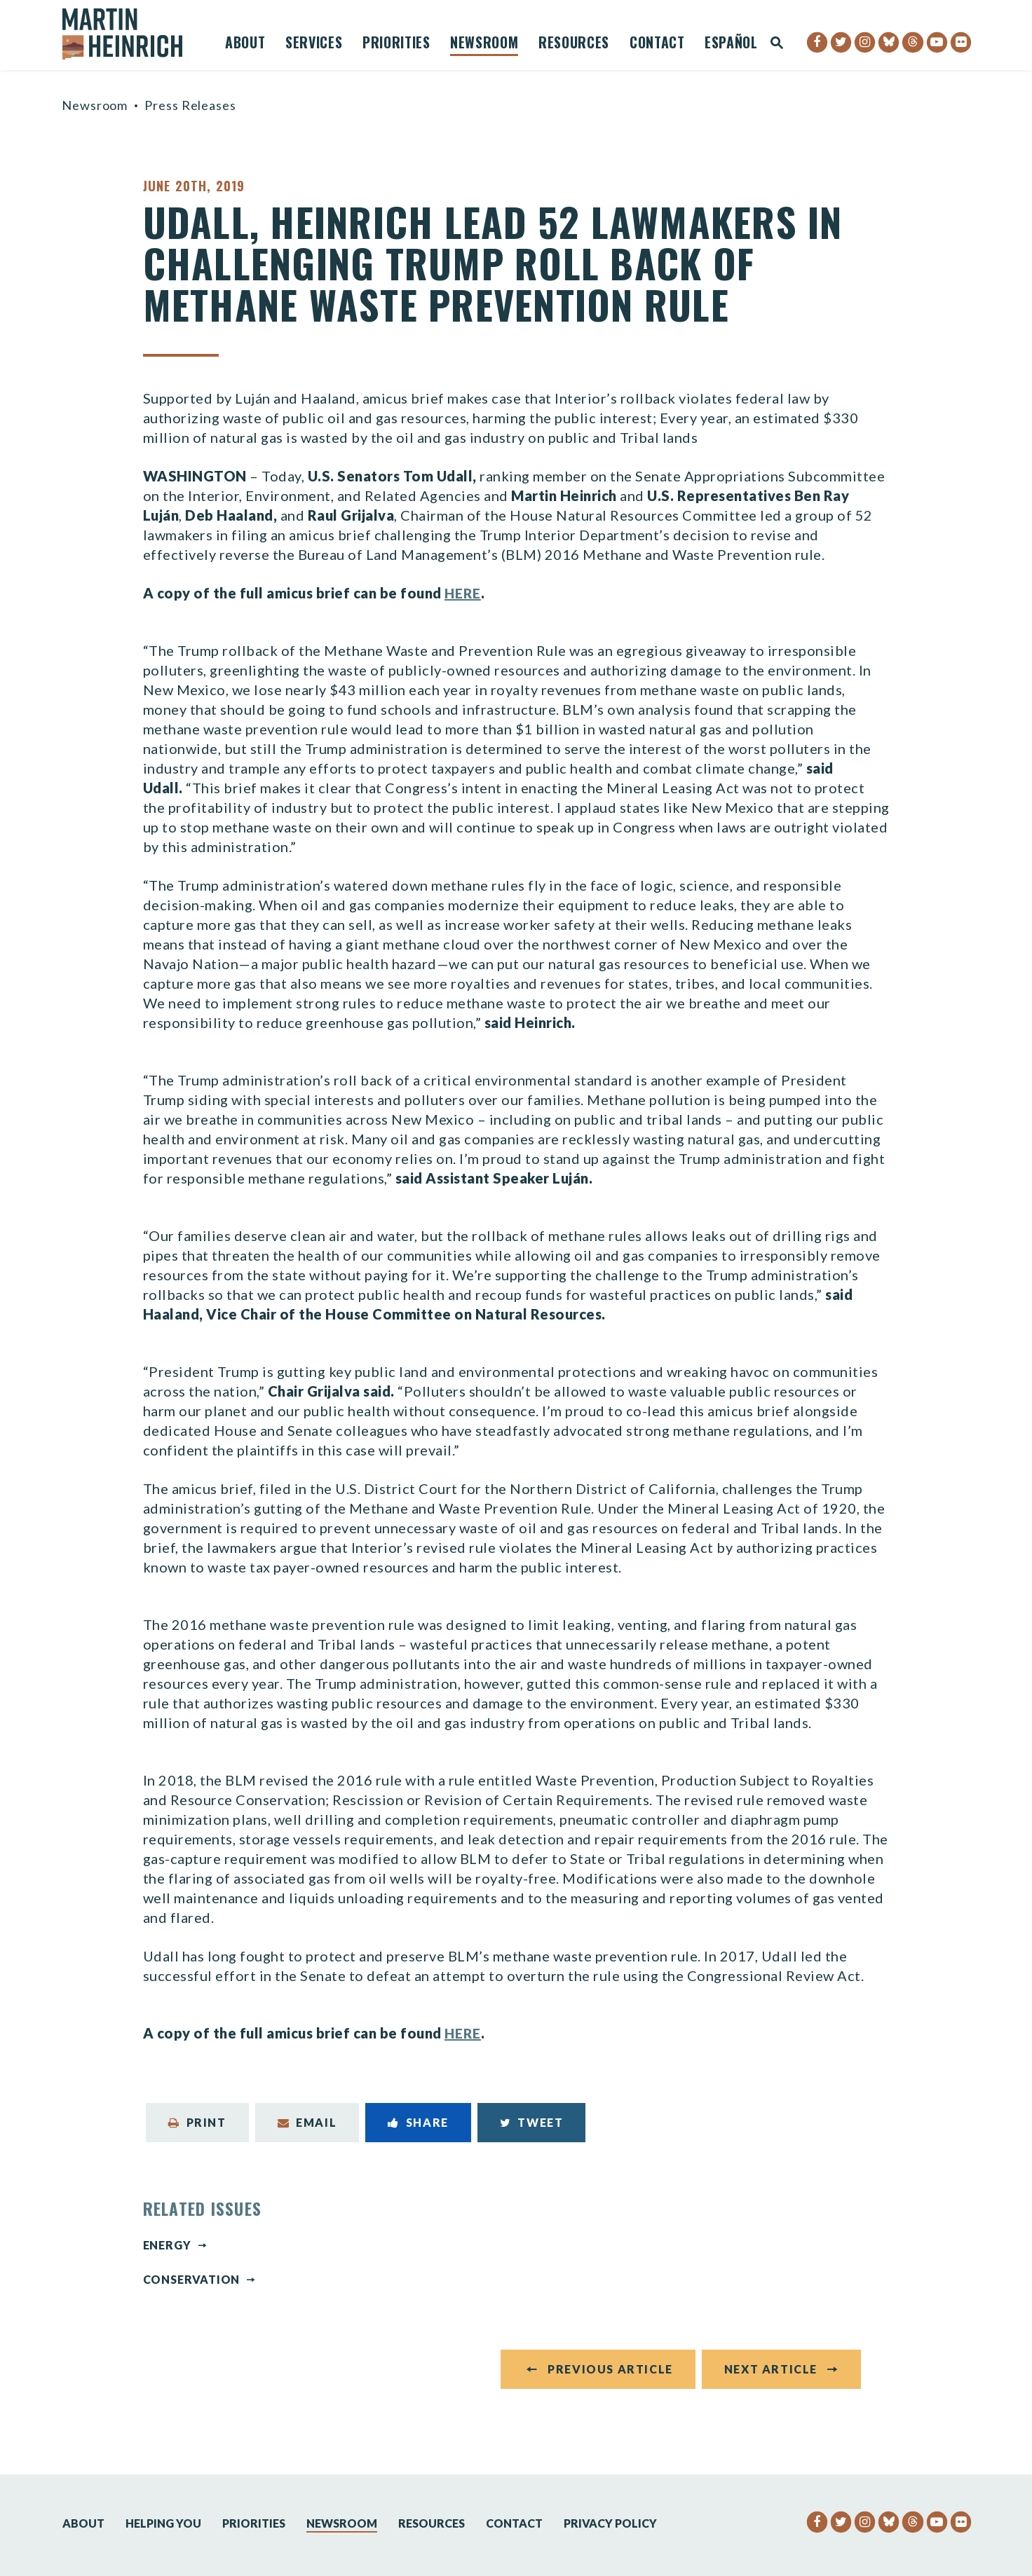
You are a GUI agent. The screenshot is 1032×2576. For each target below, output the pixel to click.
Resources (573, 44)
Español (731, 44)
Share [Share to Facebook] (418, 2121)
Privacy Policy (610, 2523)
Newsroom (484, 44)
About (245, 44)
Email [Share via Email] (307, 2121)
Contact (657, 44)
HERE (463, 592)
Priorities (396, 44)
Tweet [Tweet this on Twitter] (532, 2121)
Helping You (163, 2523)
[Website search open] (776, 44)
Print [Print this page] (197, 2121)
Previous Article (610, 2375)
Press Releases (190, 105)
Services (313, 44)
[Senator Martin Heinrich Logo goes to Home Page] (131, 34)
